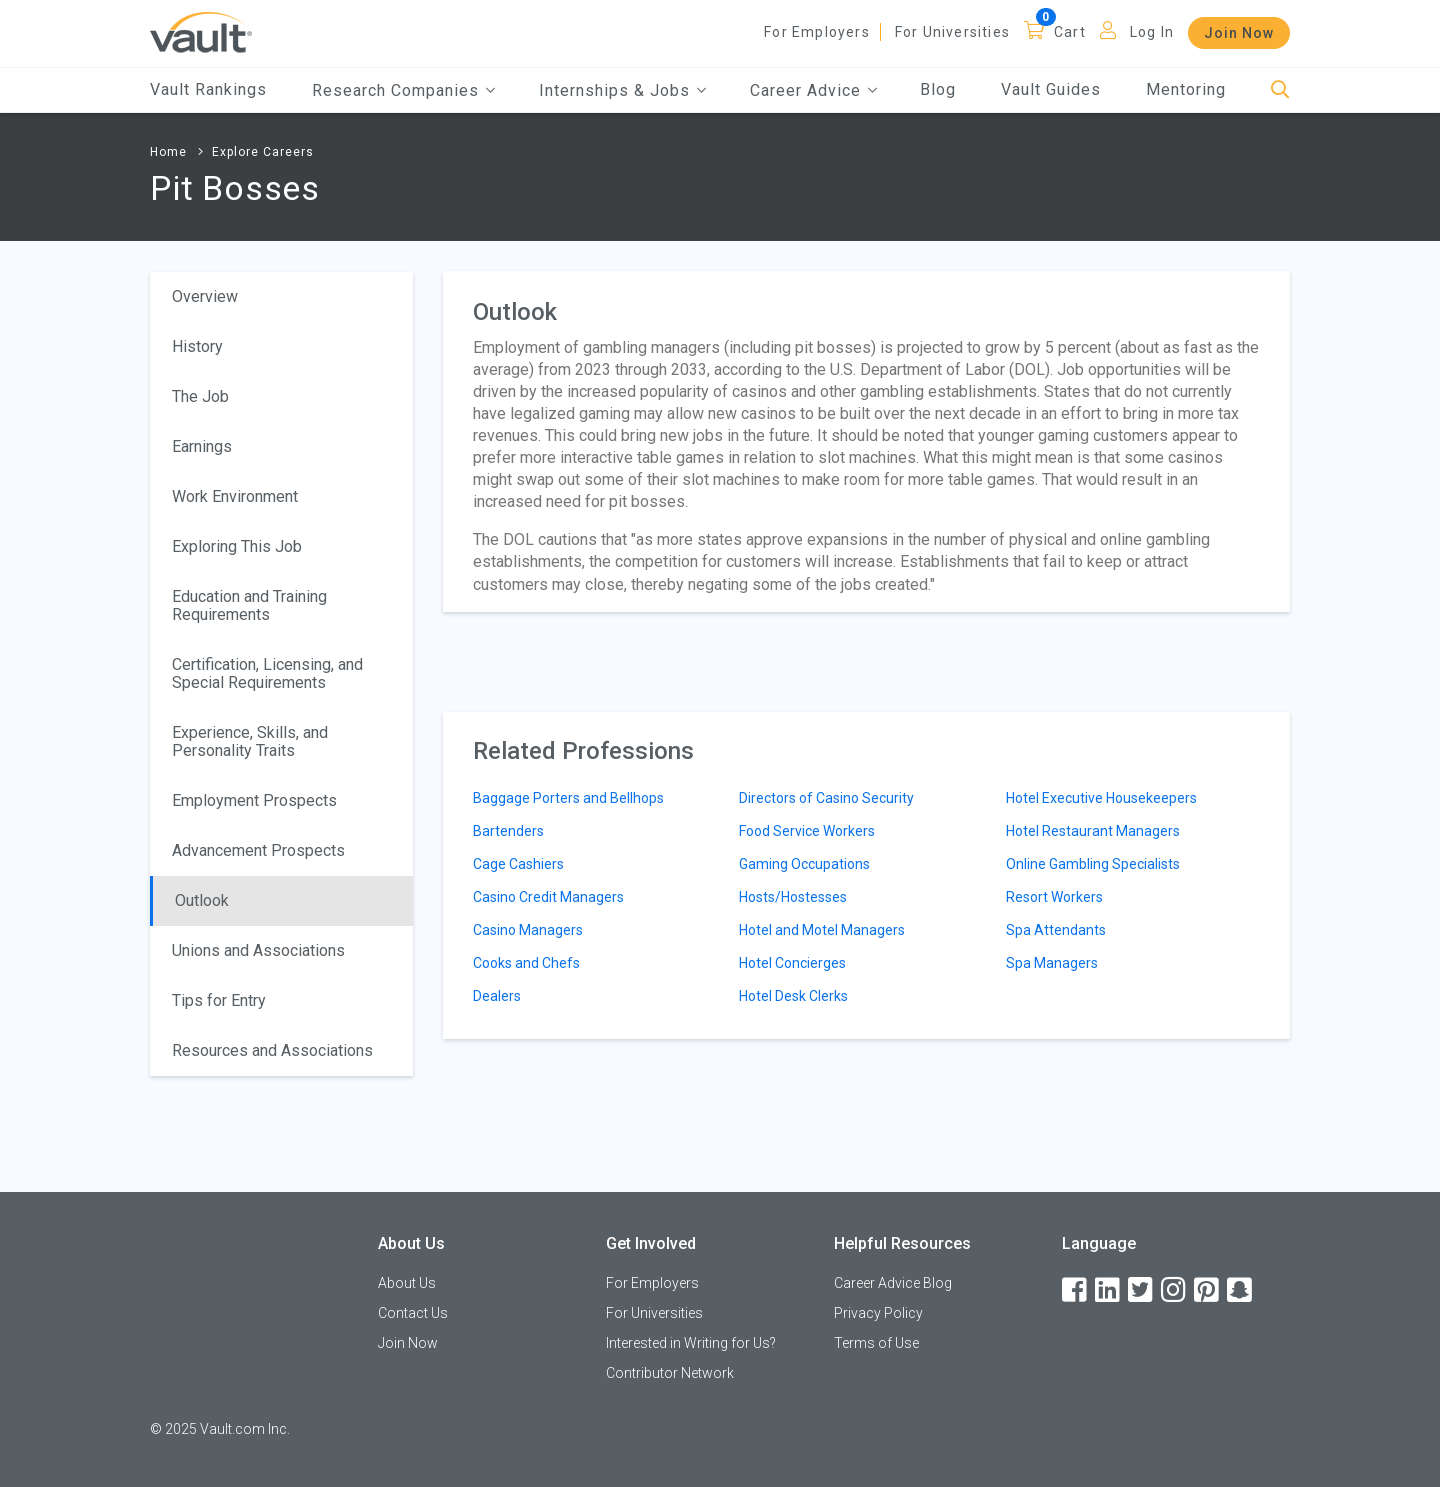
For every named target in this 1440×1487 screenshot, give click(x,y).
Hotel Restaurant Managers (1093, 831)
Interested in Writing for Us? (691, 1343)
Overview (205, 296)
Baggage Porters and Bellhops (568, 798)
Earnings (202, 446)
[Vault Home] (201, 31)
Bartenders (508, 831)
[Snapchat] (1241, 1290)
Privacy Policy (878, 1313)
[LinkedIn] (1109, 1290)
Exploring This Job (237, 546)
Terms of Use (876, 1343)
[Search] (1280, 90)
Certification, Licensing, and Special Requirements (267, 673)
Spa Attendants (1056, 930)
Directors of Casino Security (826, 798)
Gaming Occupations (804, 864)
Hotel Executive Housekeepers (1101, 798)
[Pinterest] (1208, 1290)
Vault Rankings (208, 89)
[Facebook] (1076, 1290)
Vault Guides (1051, 89)
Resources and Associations (272, 1050)
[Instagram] (1175, 1290)
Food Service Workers (807, 831)
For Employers (817, 32)
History (197, 346)
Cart (1070, 32)
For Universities (952, 32)
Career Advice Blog (893, 1283)
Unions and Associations (258, 950)
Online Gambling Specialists (1093, 864)
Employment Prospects (254, 800)
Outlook (202, 900)
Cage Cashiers (518, 864)
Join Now (1239, 33)
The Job (200, 396)
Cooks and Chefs (526, 963)
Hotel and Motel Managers (822, 930)
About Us (407, 1283)
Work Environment (235, 496)
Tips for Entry (219, 1000)
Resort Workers (1054, 897)
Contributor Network (670, 1373)
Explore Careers (263, 152)
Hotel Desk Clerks (793, 996)
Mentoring (1186, 89)
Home (168, 152)
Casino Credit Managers (548, 897)
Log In (1152, 32)
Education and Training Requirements (249, 605)
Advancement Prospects (258, 850)
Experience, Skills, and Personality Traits (250, 741)
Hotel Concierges (792, 963)
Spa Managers (1052, 963)
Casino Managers (528, 930)
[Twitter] (1142, 1290)
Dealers (497, 996)
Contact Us (413, 1313)
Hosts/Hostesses (793, 897)
